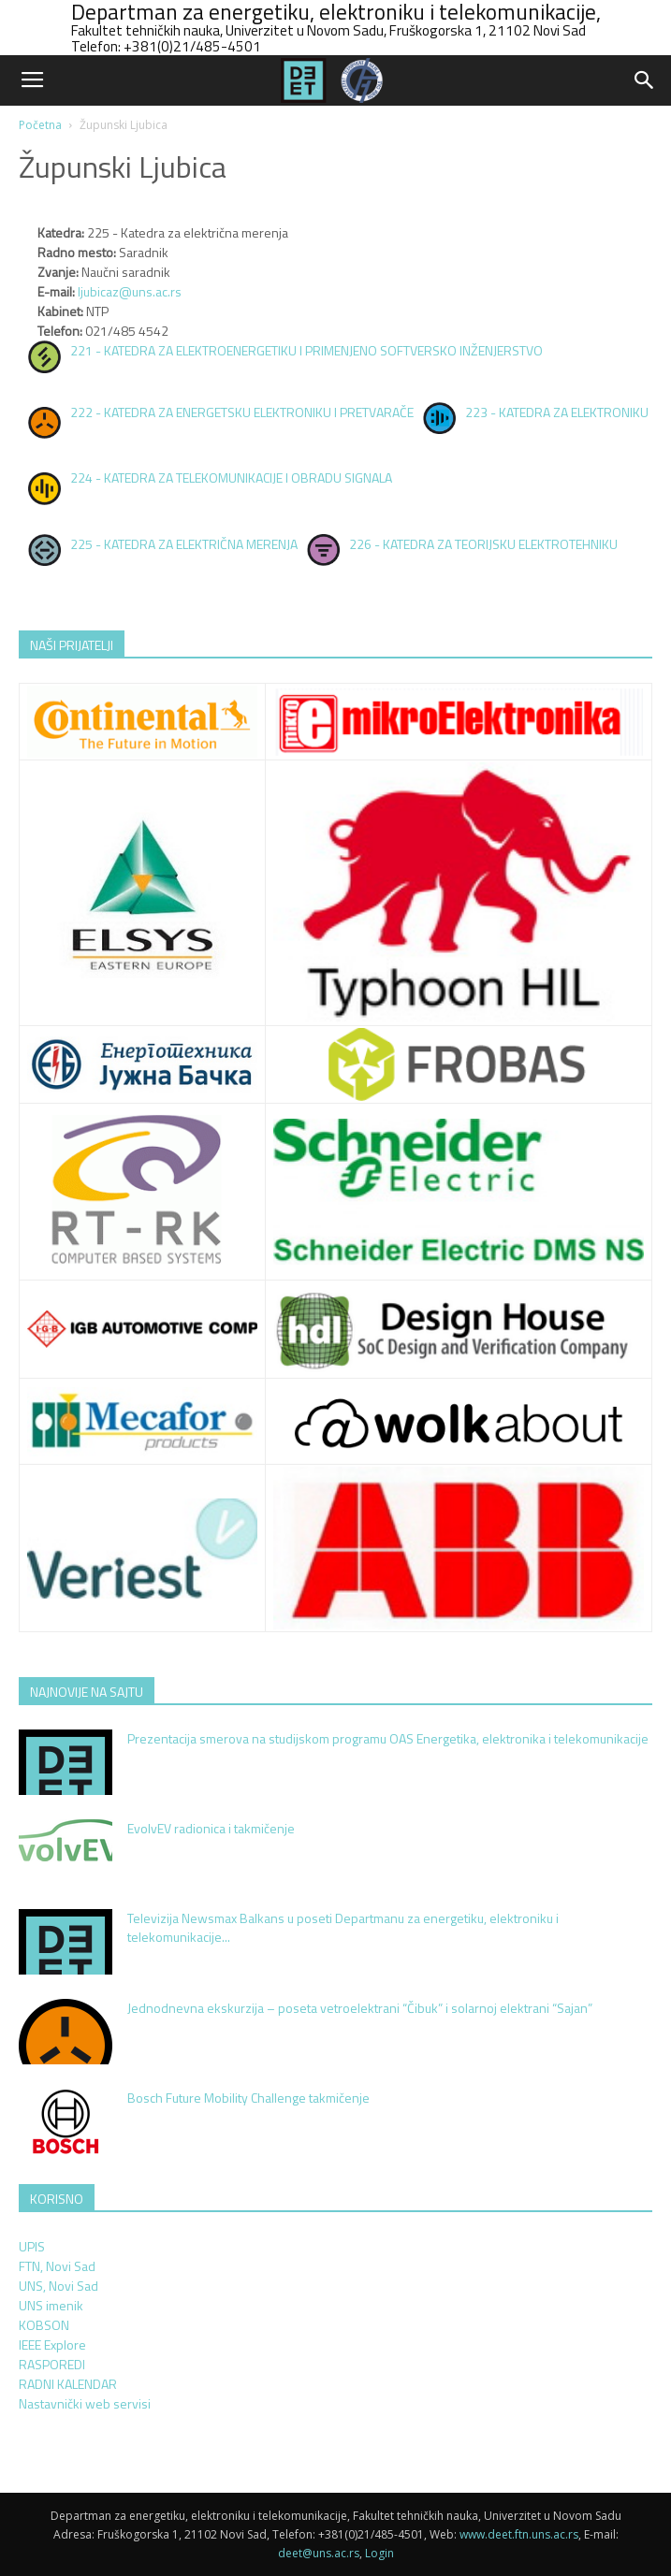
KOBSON (44, 2325)
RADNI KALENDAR (68, 2384)
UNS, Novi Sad (58, 2285)
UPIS (32, 2246)
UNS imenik (51, 2305)
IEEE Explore (52, 2344)
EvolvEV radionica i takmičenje (211, 1828)
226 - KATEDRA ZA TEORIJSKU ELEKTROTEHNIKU (483, 544)
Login (379, 2553)
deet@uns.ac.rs (318, 2553)
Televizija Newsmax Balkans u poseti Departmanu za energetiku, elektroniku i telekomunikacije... (343, 1927)
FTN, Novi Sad (57, 2266)
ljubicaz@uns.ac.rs (130, 291)
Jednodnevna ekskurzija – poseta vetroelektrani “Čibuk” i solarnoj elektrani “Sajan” (359, 2008)
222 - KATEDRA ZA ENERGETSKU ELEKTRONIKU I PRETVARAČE (242, 412)
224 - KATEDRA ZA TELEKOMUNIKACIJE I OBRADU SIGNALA (231, 477)
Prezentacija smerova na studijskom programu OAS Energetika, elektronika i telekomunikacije (388, 1738)
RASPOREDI (52, 2364)
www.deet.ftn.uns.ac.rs (518, 2534)
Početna (40, 125)
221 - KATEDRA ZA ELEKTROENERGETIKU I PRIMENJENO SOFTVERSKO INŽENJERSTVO (306, 350)
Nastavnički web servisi (85, 2403)
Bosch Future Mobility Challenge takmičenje (248, 2097)
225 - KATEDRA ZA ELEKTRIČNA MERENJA (184, 544)
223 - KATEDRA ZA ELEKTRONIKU (557, 412)
